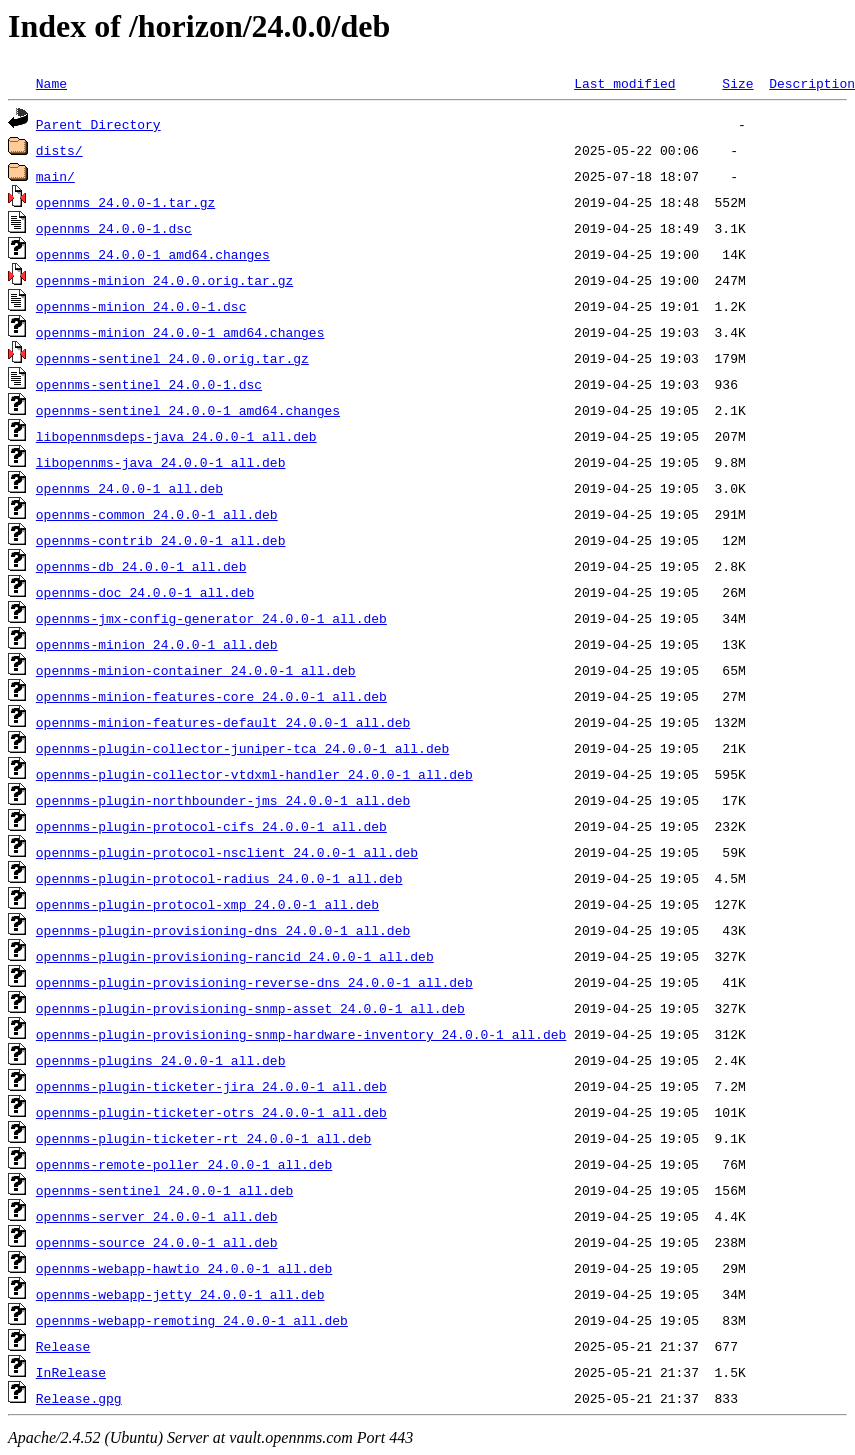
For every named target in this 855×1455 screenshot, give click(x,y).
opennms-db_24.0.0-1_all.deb (141, 566)
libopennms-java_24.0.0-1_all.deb (161, 462)
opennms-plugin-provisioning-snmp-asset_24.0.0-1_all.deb (250, 1008)
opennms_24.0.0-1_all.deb (129, 488)
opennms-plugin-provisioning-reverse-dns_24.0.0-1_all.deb (254, 982)
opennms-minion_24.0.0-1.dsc (141, 306)
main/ (55, 176)
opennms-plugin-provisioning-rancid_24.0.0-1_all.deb (235, 956)
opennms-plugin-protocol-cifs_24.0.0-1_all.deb (211, 826)
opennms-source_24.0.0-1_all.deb (157, 1242)
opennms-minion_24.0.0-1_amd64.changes (180, 332)
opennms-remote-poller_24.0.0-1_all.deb (184, 1164)
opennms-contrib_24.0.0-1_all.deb (161, 540)
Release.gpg (79, 1398)
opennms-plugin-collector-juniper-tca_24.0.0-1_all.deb (242, 748)
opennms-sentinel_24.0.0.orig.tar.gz (172, 358)
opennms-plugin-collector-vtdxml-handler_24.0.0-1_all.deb (254, 774)
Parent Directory (98, 124)
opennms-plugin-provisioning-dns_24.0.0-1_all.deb (223, 930)
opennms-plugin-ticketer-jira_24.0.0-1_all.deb (211, 1086)
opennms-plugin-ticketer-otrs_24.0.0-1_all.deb (211, 1112)
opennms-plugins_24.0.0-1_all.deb (161, 1060)
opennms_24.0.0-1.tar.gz (125, 202)
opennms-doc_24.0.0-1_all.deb (145, 592)
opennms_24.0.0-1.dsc (114, 228)
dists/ (59, 150)
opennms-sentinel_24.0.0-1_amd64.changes (188, 410)
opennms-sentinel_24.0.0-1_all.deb (164, 1190)
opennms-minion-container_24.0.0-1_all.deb (196, 670)
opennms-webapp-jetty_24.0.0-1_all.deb (180, 1294)
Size (737, 83)
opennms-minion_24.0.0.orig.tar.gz (164, 280)
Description (812, 83)
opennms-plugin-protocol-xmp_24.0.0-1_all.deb (207, 904)
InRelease (71, 1372)
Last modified (624, 83)
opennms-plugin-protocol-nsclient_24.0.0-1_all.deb (227, 852)
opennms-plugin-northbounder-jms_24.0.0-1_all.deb (223, 800)
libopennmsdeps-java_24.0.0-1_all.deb (176, 436)
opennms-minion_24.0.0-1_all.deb (157, 644)
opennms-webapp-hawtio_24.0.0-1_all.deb (184, 1268)
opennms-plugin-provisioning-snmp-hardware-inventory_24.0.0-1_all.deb (301, 1034)
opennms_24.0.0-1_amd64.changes (153, 254)
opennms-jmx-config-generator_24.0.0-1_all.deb (211, 618)
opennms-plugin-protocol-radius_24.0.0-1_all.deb (219, 878)
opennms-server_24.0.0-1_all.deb (157, 1216)
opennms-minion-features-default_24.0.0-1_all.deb (223, 722)
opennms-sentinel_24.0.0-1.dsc (149, 384)
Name (51, 83)
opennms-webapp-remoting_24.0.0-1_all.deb (192, 1320)
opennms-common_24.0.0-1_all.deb (157, 514)
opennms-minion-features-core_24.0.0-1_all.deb (211, 696)
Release (63, 1346)
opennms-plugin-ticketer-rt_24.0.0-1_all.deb (203, 1138)
